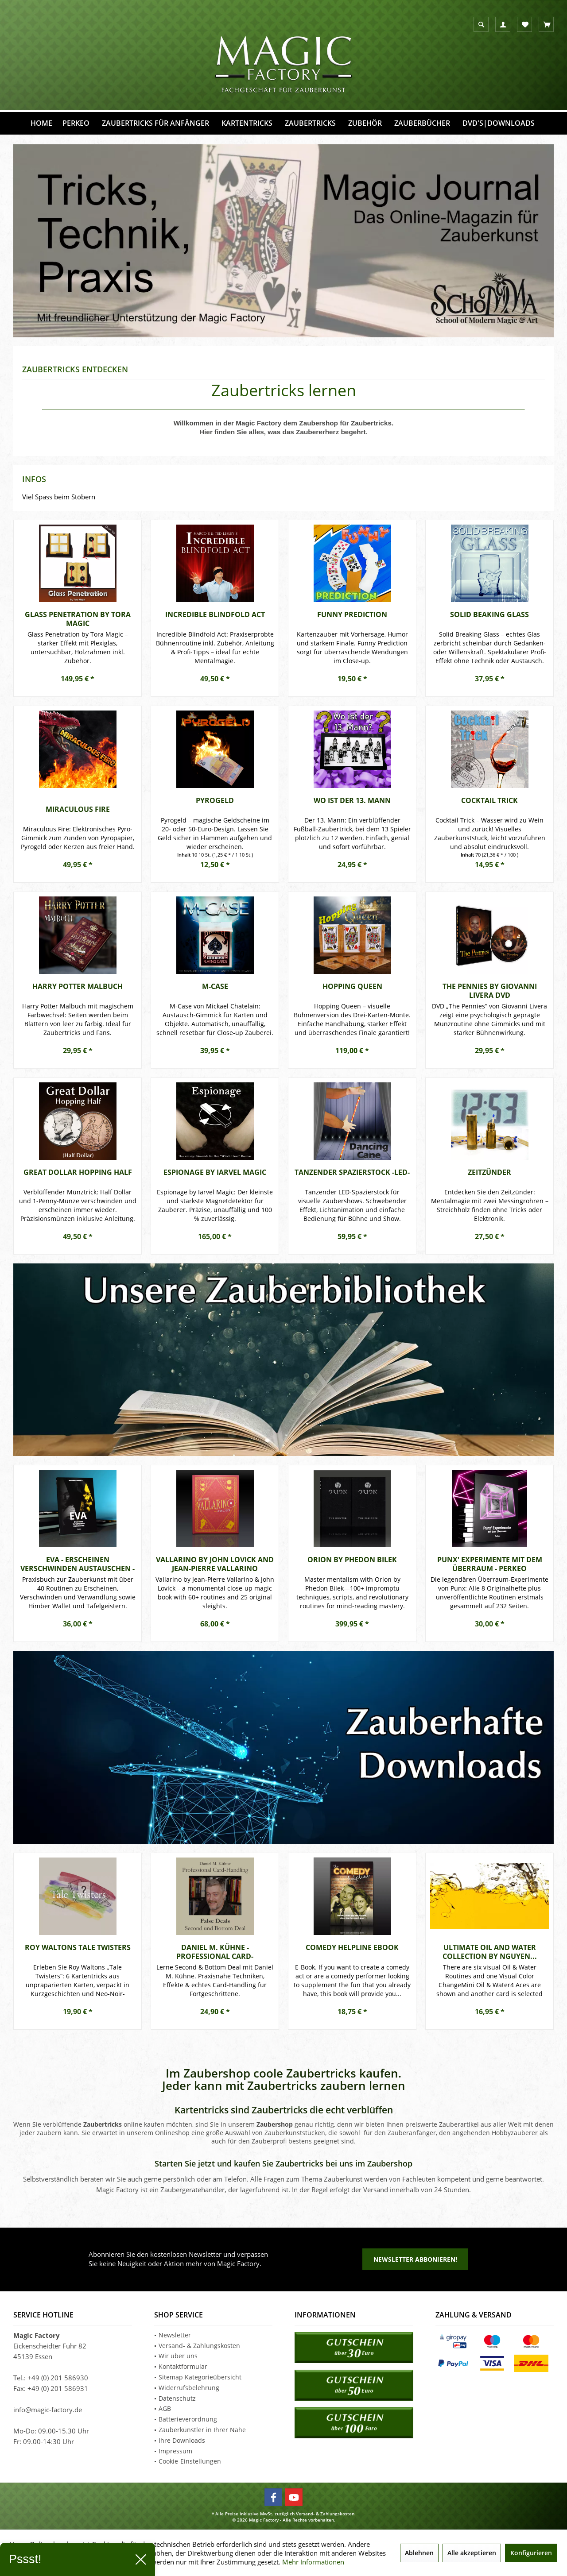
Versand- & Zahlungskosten (199, 2345)
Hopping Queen (352, 986)
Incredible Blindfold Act (215, 614)
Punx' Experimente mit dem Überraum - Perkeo (489, 1564)
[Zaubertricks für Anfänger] (155, 123)
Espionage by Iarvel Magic (214, 1172)
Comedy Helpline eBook (352, 1947)
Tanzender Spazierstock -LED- (352, 1172)
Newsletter (175, 2335)
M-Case (215, 986)
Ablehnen (419, 2553)
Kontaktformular (183, 2366)
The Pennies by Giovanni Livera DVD (490, 991)
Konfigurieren (531, 2553)
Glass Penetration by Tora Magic (78, 619)
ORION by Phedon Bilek (352, 1559)
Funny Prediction (352, 614)
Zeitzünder (489, 1172)
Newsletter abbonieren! (415, 2259)
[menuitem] (546, 24)
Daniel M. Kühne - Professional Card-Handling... (214, 1952)
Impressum (175, 2451)
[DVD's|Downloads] (498, 123)
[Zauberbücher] (422, 123)
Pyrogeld (215, 800)
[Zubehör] (365, 123)
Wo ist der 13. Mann (352, 800)
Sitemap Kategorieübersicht (200, 2377)
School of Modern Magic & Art (283, 240)
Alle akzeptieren (471, 2553)
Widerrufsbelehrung (189, 2387)
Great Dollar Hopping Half (77, 1172)
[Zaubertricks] (310, 123)
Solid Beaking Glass (489, 614)
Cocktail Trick (489, 800)
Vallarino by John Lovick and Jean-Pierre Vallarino (215, 1564)
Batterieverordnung (188, 2419)
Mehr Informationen (313, 2561)
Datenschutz (177, 2398)
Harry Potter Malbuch (77, 986)
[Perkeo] (76, 123)
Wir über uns (178, 2356)
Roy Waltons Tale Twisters (78, 1947)
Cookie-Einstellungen (190, 2461)
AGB (165, 2408)
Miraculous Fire (78, 809)
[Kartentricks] (247, 123)
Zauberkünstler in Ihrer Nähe (202, 2429)
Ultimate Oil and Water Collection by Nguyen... (490, 1952)
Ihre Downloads (182, 2440)
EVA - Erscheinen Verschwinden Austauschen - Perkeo (77, 1564)
